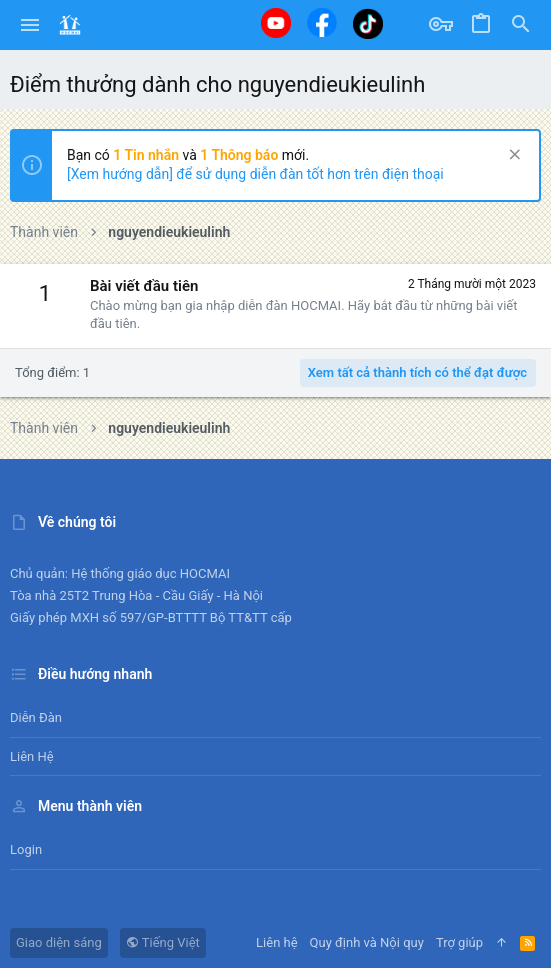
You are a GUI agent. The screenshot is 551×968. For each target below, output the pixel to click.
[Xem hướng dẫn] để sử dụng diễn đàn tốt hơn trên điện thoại (255, 174)
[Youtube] (276, 23)
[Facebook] (322, 22)
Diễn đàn (36, 717)
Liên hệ (32, 756)
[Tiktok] (368, 23)
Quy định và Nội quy (367, 942)
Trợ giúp (459, 942)
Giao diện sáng (59, 942)
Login (26, 849)
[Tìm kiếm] (521, 25)
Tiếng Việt (163, 942)
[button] (30, 25)
